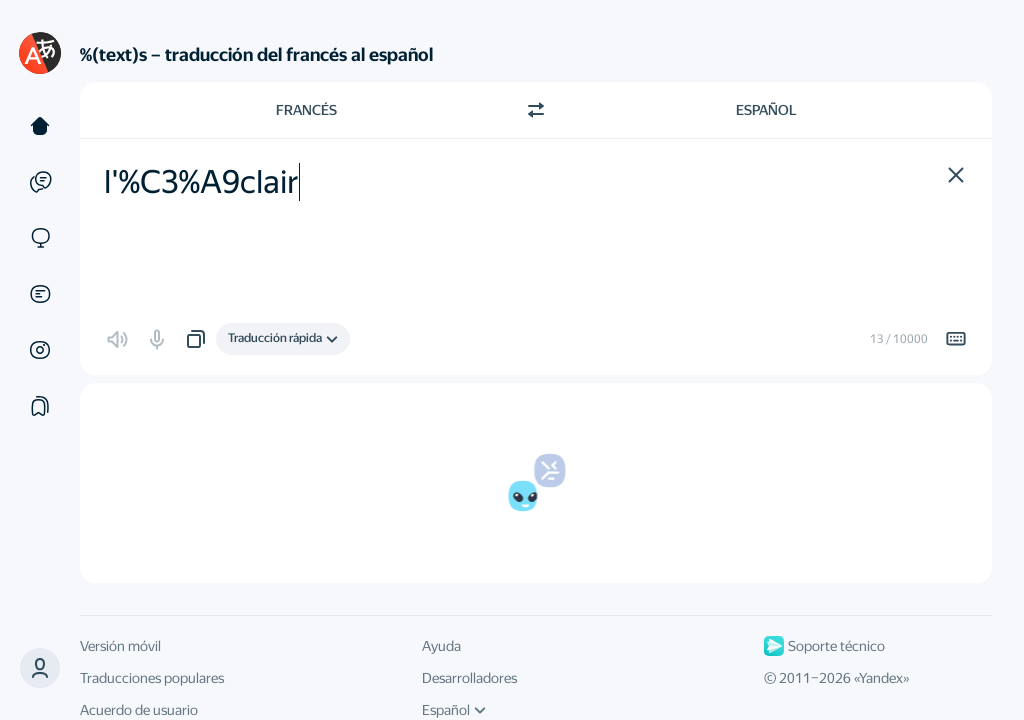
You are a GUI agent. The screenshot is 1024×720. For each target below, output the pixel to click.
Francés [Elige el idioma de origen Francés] (306, 110)
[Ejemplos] (40, 182)
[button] (40, 668)
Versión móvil (120, 646)
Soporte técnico (824, 646)
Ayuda (441, 646)
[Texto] (40, 126)
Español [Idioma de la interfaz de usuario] (454, 710)
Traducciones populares (152, 678)
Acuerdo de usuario (139, 710)
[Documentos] (40, 294)
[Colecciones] (40, 406)
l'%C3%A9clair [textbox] (201, 182)
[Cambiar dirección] (536, 110)
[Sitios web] (40, 238)
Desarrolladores (469, 678)
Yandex (881, 678)
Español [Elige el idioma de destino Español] (766, 110)
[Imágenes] (40, 350)
